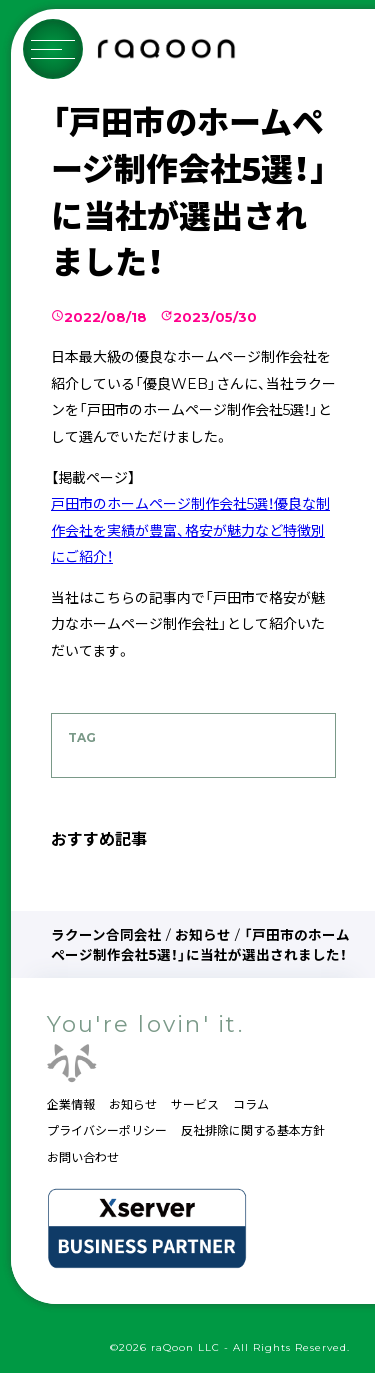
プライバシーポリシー (107, 1130)
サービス (195, 1104)
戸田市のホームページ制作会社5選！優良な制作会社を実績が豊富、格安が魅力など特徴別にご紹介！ (190, 530)
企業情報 (71, 1104)
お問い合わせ (83, 1157)
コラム (251, 1104)
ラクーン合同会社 (106, 935)
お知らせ (203, 935)
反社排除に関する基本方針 (253, 1130)
